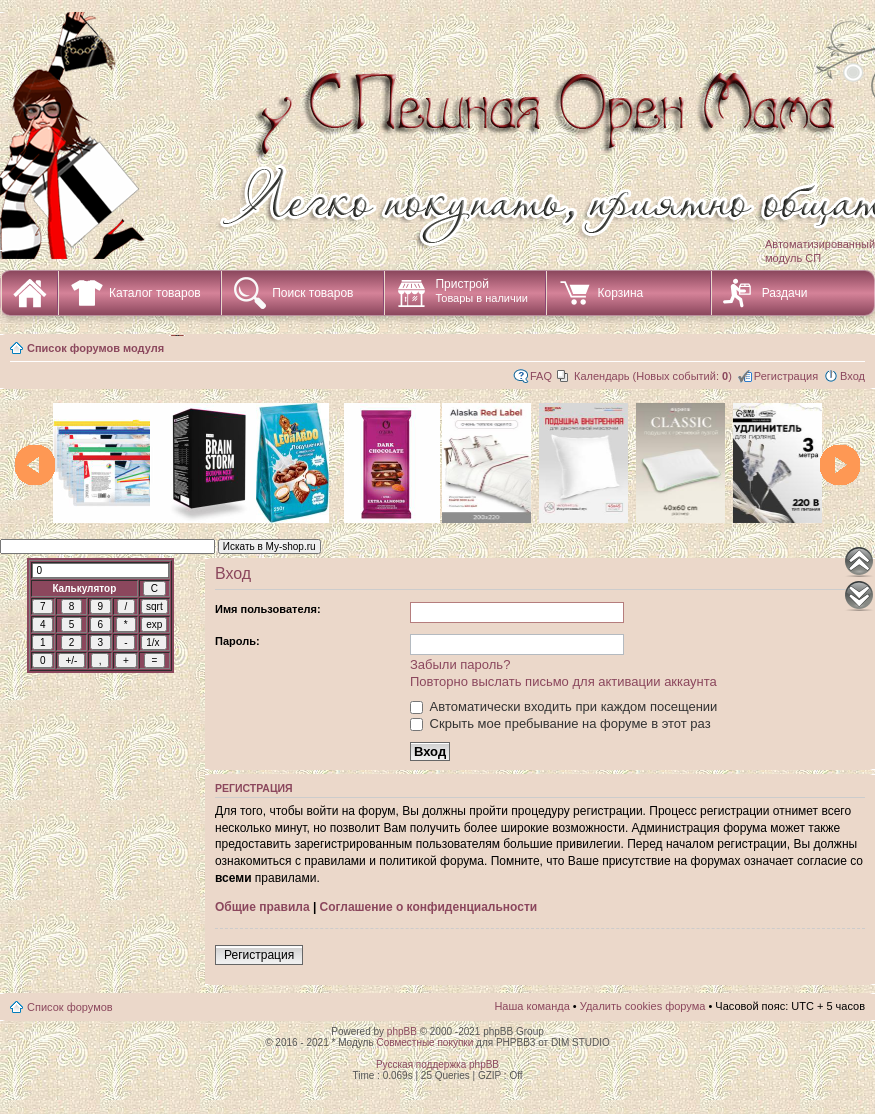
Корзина (620, 293)
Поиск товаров (312, 293)
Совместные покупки (424, 1042)
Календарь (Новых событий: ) (653, 376)
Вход (852, 376)
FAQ (541, 376)
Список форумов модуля (95, 348)
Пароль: (237, 641)
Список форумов (70, 1007)
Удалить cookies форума (643, 1006)
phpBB (402, 1031)
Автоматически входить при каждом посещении (563, 706)
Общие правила (262, 907)
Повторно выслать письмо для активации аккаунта (563, 681)
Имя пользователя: (268, 609)
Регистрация (786, 376)
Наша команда (531, 1006)
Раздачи (785, 293)
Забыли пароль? (460, 664)
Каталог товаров (155, 293)
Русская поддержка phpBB (437, 1064)
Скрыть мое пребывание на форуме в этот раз (560, 723)
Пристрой (481, 290)
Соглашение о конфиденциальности (429, 907)
